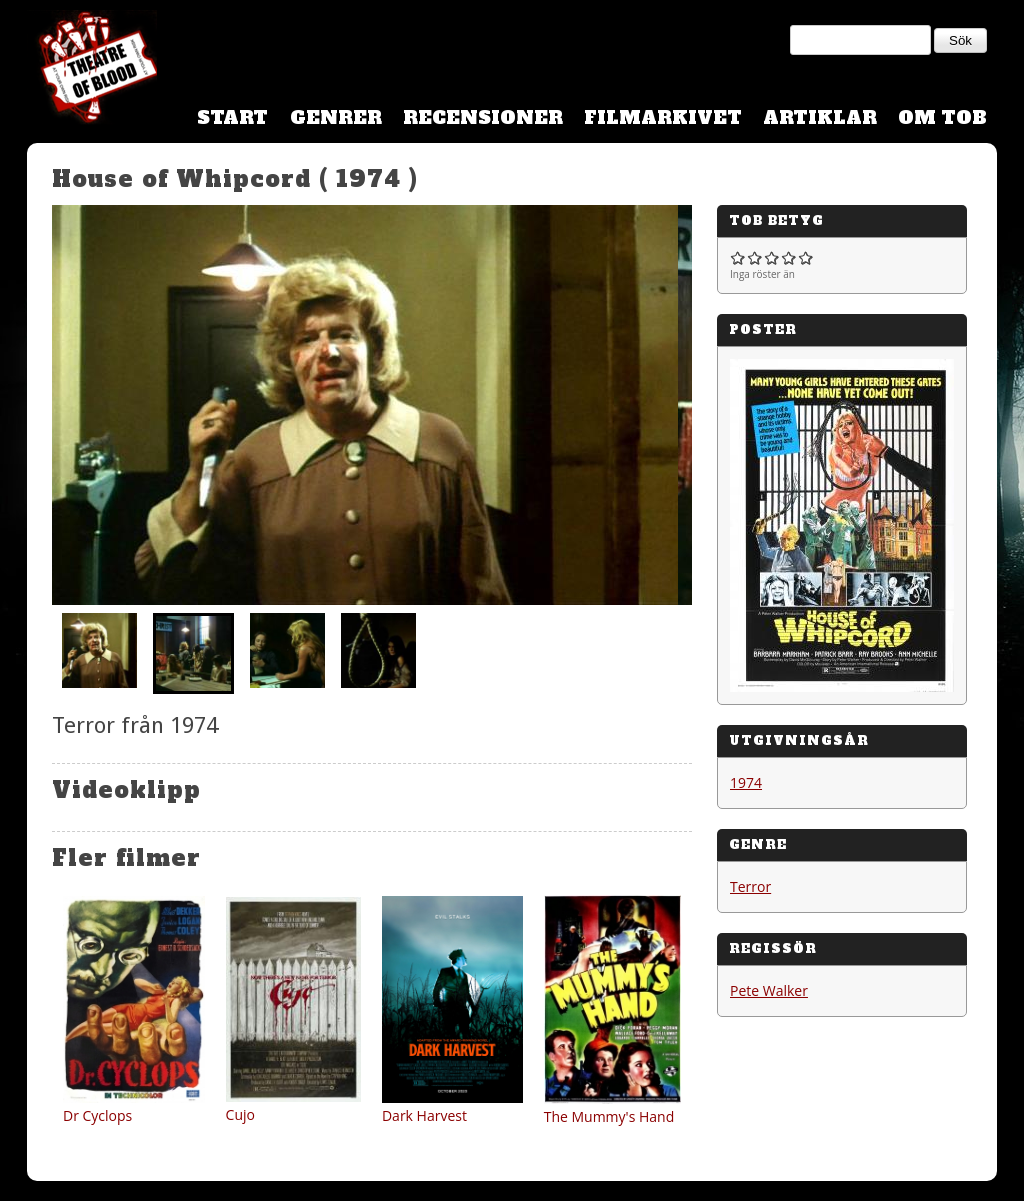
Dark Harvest (424, 1115)
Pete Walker (769, 990)
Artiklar (820, 117)
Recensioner (483, 117)
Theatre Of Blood (92, 70)
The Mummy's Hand (609, 1116)
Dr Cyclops (97, 1115)
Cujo (240, 1114)
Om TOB (942, 117)
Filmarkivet (663, 117)
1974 (746, 782)
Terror (750, 886)
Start (232, 117)
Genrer (336, 117)
